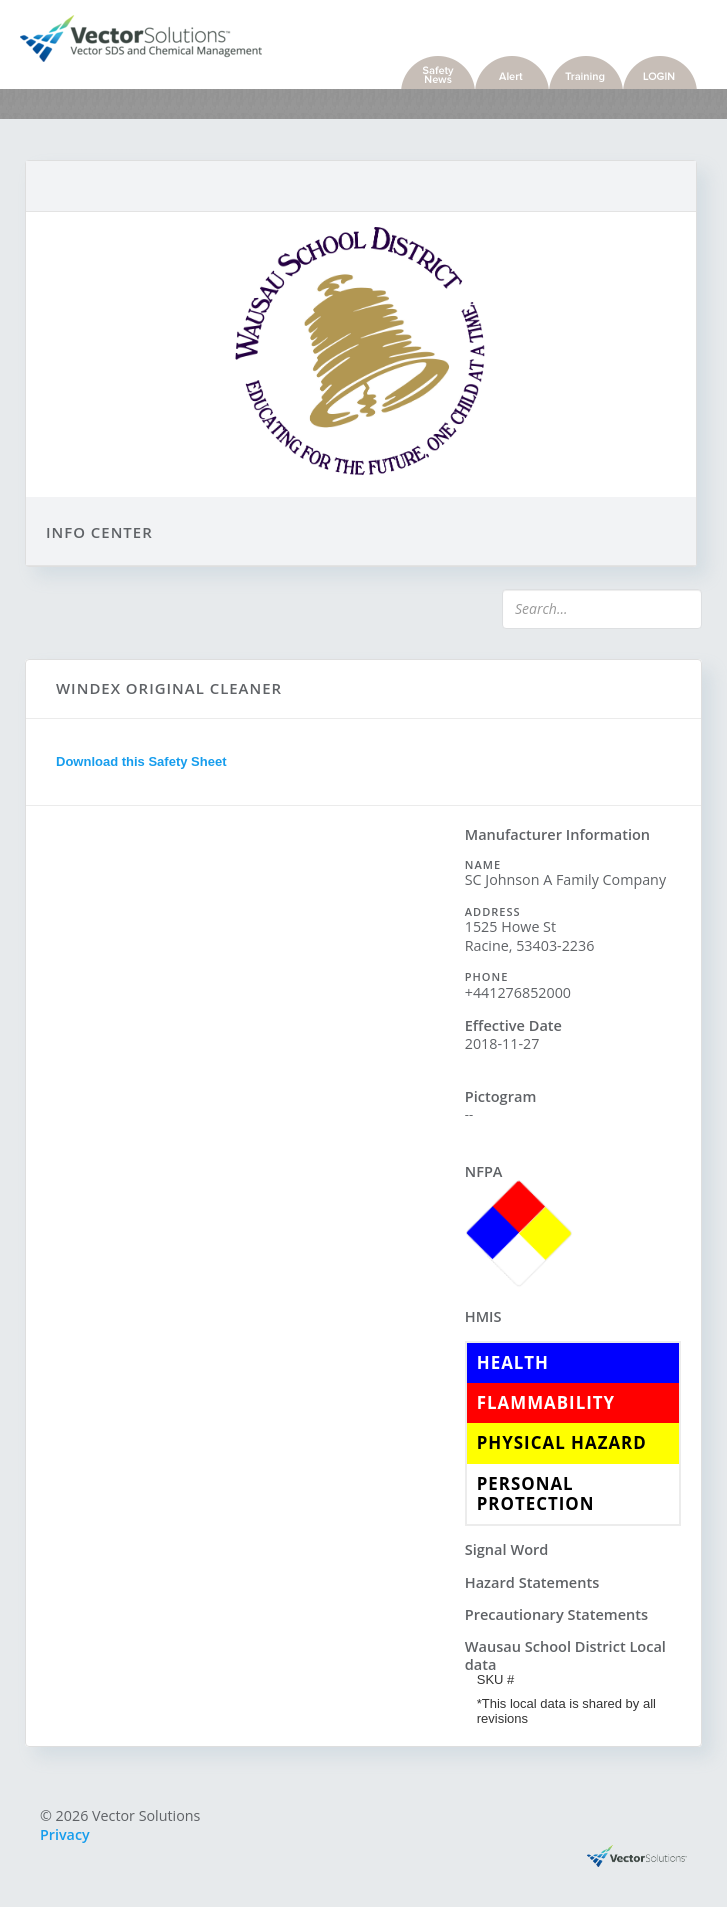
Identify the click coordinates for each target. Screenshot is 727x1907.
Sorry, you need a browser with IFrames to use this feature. (245, 1131)
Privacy (65, 1834)
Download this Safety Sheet (141, 761)
